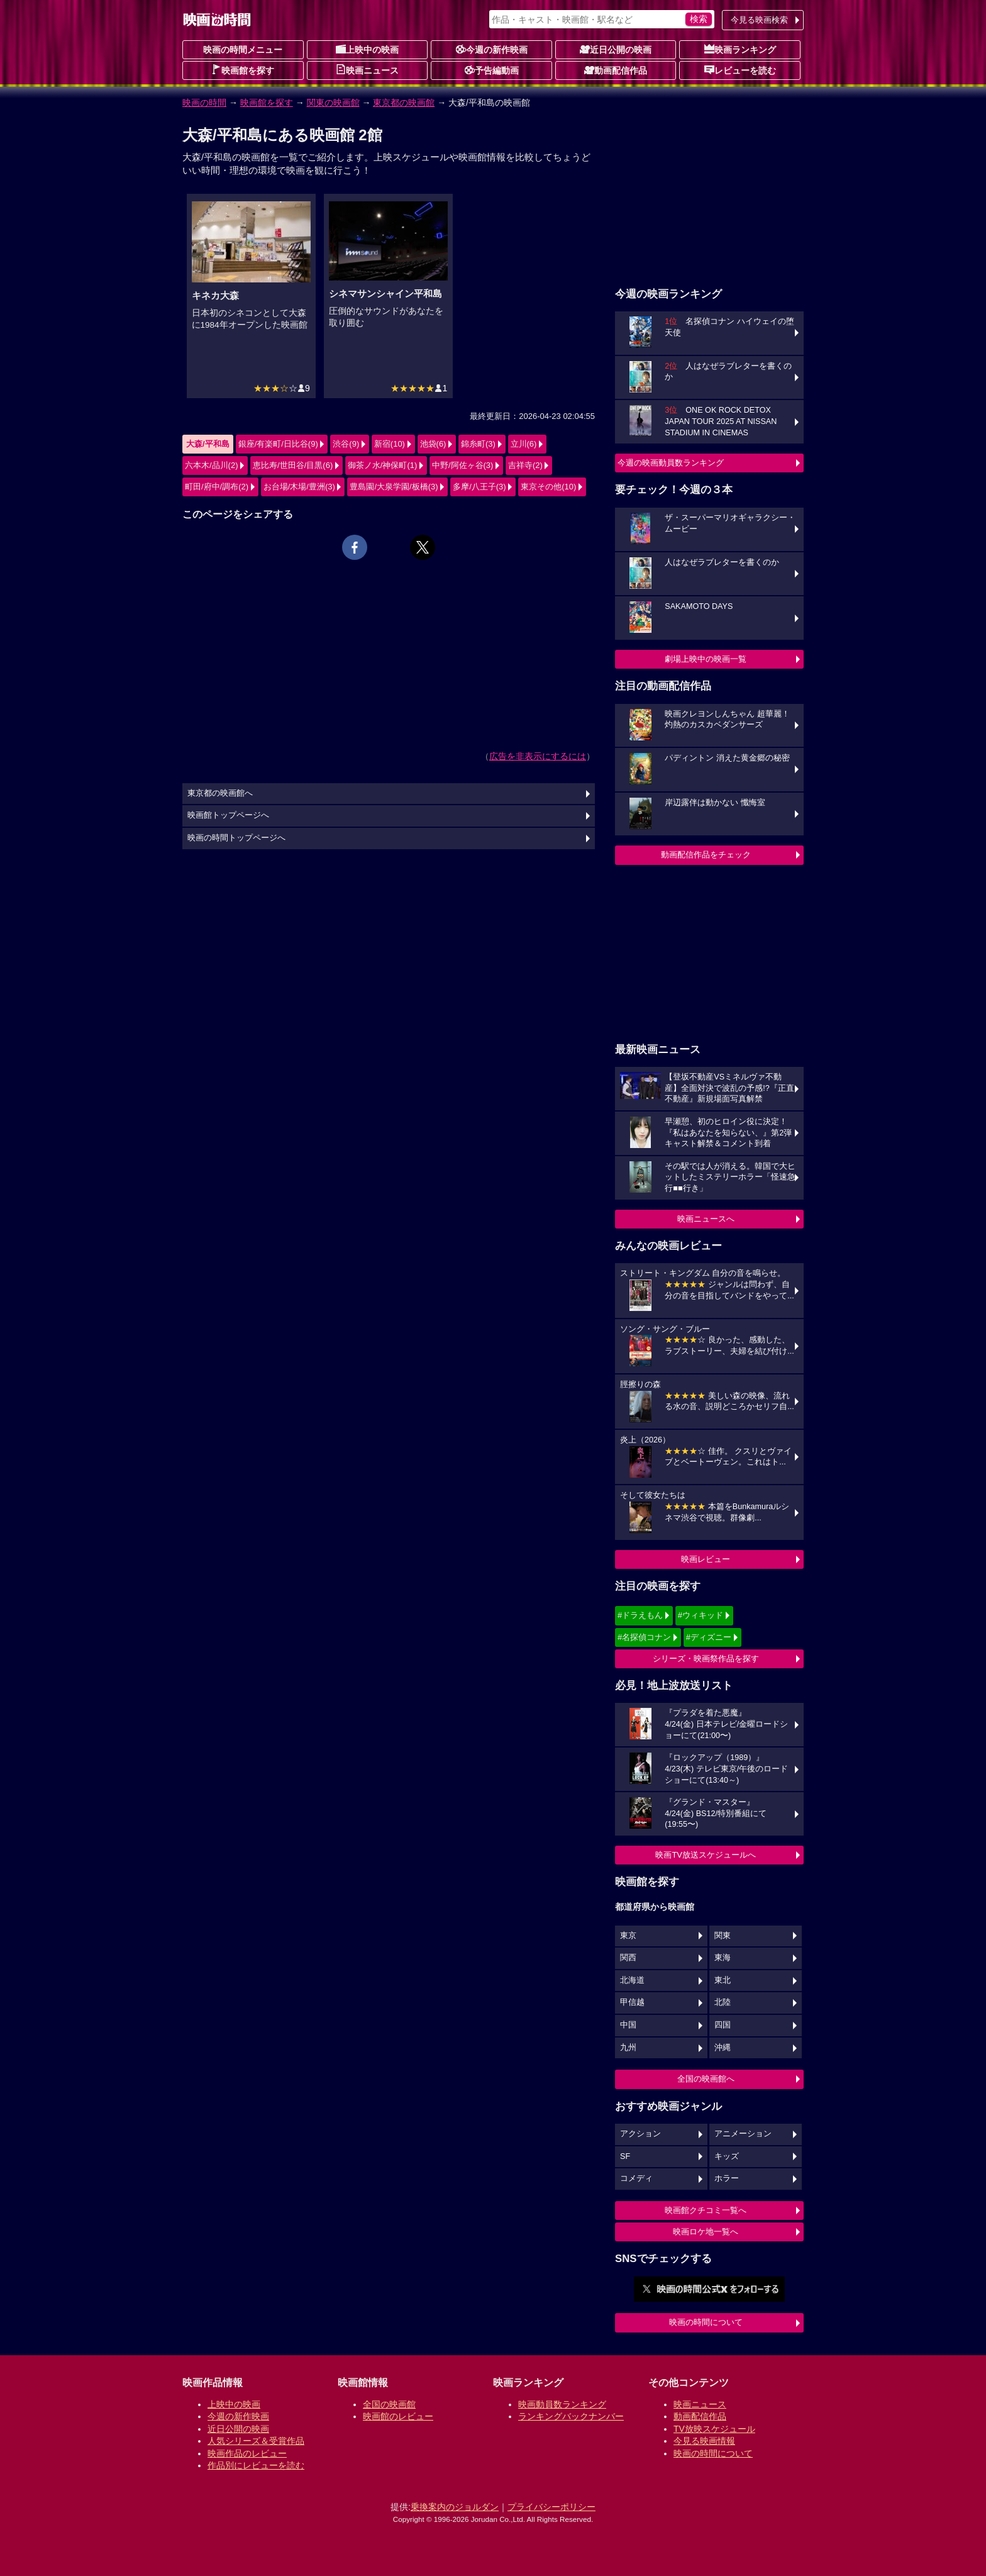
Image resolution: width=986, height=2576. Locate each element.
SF (625, 2156)
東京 (628, 1935)
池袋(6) (433, 444)
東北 (722, 1980)
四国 (722, 2025)
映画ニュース (367, 69)
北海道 (632, 1980)
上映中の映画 (367, 49)
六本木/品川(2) (211, 465)
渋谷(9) (346, 444)
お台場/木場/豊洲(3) (299, 486)
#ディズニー (708, 1637)
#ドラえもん (640, 1615)
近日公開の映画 (615, 49)
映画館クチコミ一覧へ (705, 2210)
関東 (722, 1935)
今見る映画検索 (759, 20)
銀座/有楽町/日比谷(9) (278, 444)
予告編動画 (492, 69)
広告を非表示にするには (537, 756)
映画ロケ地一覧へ (705, 2231)
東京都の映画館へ (220, 793)
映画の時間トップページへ (236, 838)
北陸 (722, 2002)
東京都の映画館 (404, 103)
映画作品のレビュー (247, 2453)
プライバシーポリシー (551, 2507)
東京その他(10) (548, 486)
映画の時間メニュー (242, 50)
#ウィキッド (700, 1615)
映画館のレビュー (398, 2416)
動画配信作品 (615, 69)
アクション (640, 2133)
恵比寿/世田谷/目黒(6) (293, 465)
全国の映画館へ (705, 2078)
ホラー (726, 2178)
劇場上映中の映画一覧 (705, 659)
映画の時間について (706, 2322)
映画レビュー (705, 1559)
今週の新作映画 (492, 49)
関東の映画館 (333, 103)
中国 (628, 2025)
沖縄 (722, 2047)
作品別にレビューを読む (256, 2465)
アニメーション (743, 2133)
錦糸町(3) (478, 444)
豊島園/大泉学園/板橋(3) (394, 486)
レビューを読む (740, 69)
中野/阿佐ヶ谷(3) (463, 465)
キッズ (726, 2156)
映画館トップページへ (228, 815)
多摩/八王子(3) (479, 486)
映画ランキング (740, 49)
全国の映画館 (389, 2404)
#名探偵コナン (644, 1637)
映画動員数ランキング (562, 2404)
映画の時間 (204, 103)
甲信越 (632, 2002)
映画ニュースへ (705, 1219)
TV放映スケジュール (714, 2429)
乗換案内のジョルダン (455, 2507)
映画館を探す (242, 69)
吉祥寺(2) (525, 465)
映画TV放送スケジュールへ (705, 1855)
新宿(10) (389, 444)
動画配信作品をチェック (706, 854)
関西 (628, 1957)
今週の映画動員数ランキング (671, 462)
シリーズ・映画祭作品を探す (706, 1658)
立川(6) (524, 444)
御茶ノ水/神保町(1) (383, 465)
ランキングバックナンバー (571, 2416)
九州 (628, 2047)
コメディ (636, 2178)
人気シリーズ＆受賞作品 (256, 2441)
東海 (722, 1957)
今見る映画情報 (704, 2441)
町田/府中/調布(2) (216, 486)
